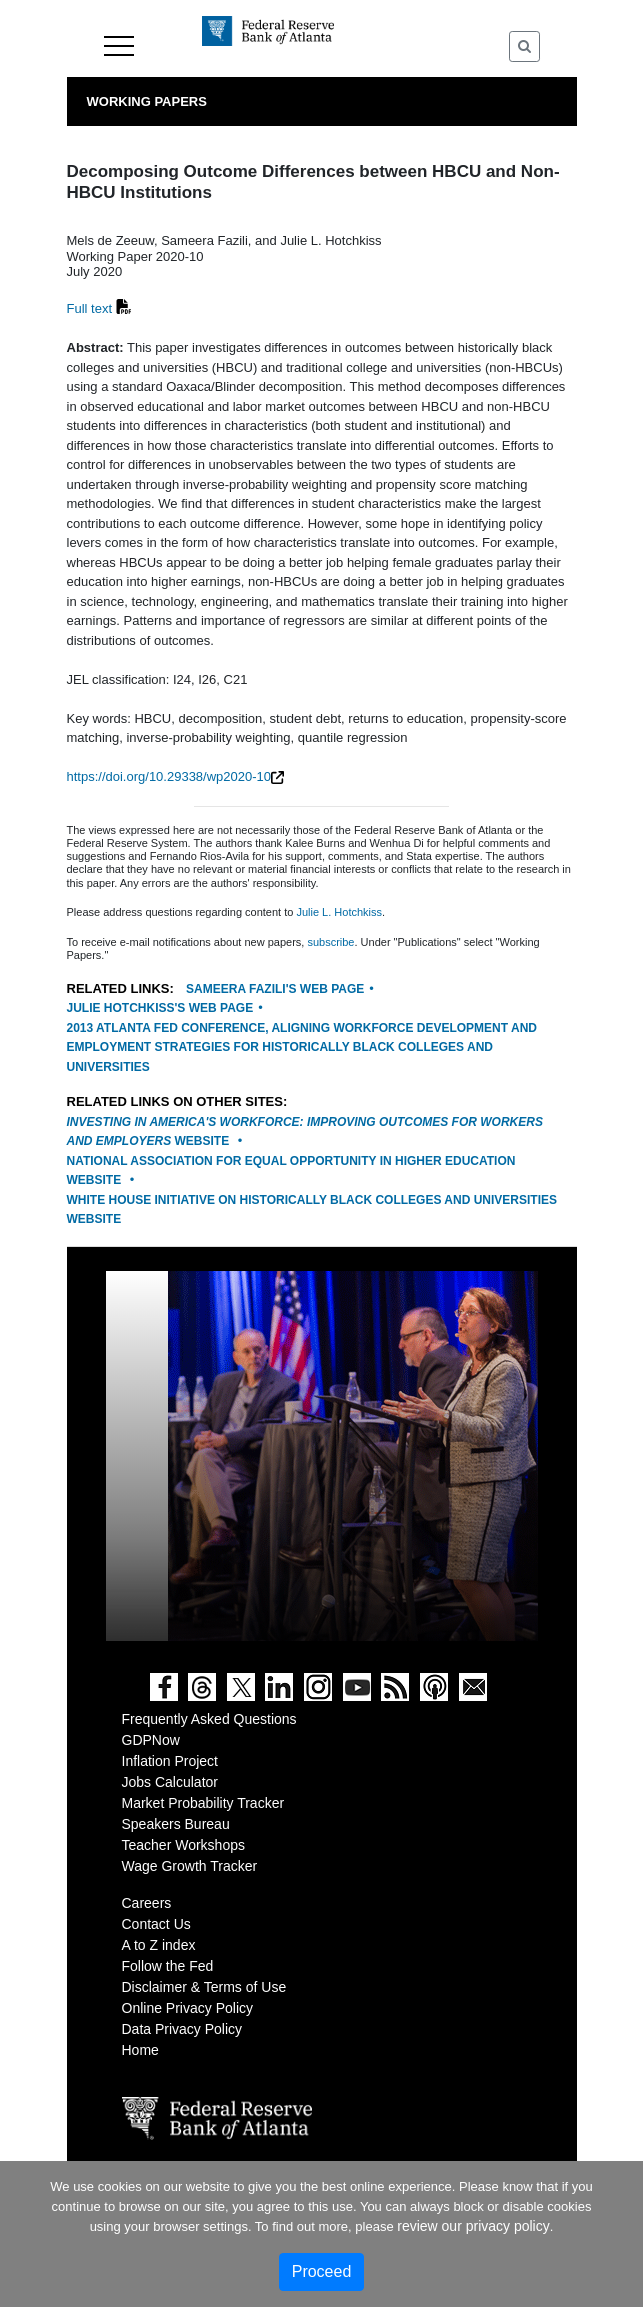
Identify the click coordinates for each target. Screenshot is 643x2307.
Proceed (322, 2271)
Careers (147, 1903)
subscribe (330, 942)
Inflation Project (170, 1761)
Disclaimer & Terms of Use (204, 1987)
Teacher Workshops (183, 1845)
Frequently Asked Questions (209, 1719)
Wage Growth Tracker (190, 1866)
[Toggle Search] (524, 46)
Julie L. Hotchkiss (339, 912)
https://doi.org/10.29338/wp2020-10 (169, 776)
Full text (90, 308)
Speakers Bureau (176, 1824)
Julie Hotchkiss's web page (160, 1008)
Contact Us (156, 1924)
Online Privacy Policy (188, 2008)
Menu (119, 46)
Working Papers (147, 101)
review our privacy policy (473, 2226)
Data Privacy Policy (182, 2029)
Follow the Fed (168, 1966)
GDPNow (151, 1740)
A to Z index (159, 1945)
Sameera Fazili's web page (275, 989)
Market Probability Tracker (203, 1803)
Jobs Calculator (170, 1782)
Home (140, 2050)
